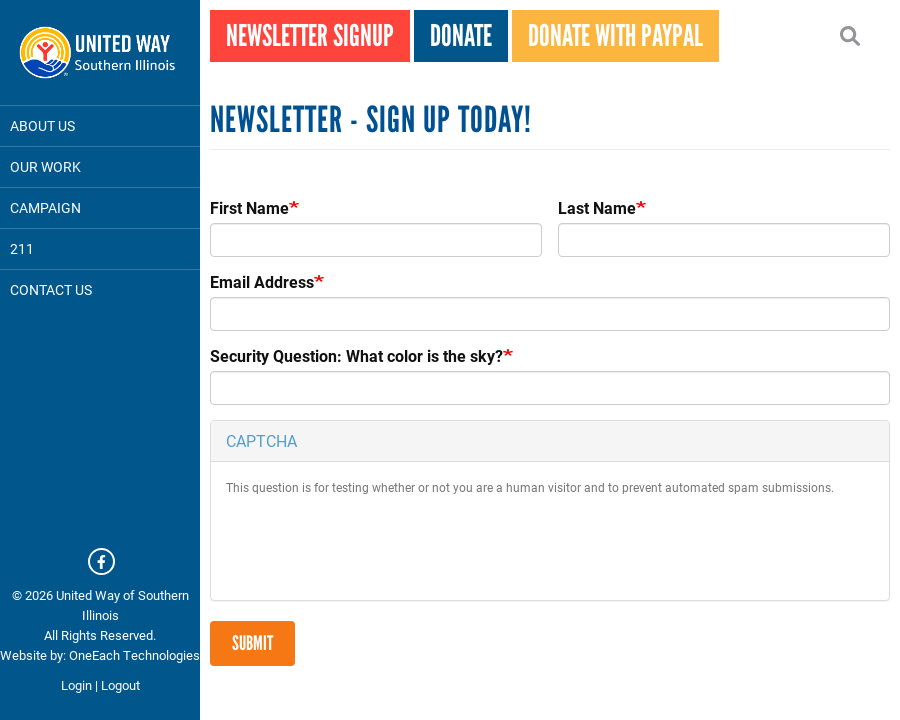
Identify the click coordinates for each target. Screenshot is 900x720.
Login (76, 685)
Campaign (45, 207)
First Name (249, 208)
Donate (461, 35)
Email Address (262, 282)
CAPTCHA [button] (261, 440)
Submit (252, 643)
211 (22, 248)
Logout (120, 685)
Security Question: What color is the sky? (356, 356)
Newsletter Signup (310, 35)
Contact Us (51, 289)
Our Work (45, 166)
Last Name (597, 208)
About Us (42, 125)
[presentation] (378, 546)
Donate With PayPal (615, 35)
